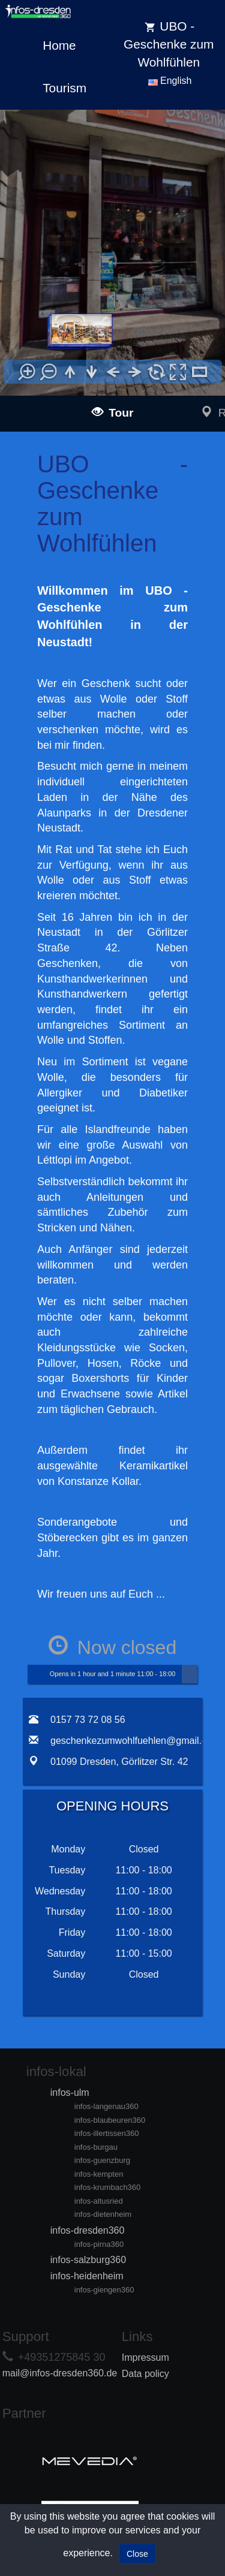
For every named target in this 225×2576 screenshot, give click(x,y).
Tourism (64, 88)
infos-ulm (69, 2092)
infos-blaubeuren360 (110, 2120)
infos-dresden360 (87, 2230)
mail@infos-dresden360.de (59, 2373)
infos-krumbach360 (107, 2187)
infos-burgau (96, 2147)
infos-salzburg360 (88, 2260)
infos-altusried (98, 2201)
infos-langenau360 (106, 2106)
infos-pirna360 (99, 2244)
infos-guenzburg (102, 2160)
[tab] (36, 1828)
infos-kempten (99, 2174)
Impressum (145, 2357)
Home (59, 45)
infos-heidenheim (87, 2276)
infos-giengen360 (104, 2289)
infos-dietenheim (102, 2214)
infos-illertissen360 (106, 2133)
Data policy (145, 2374)
